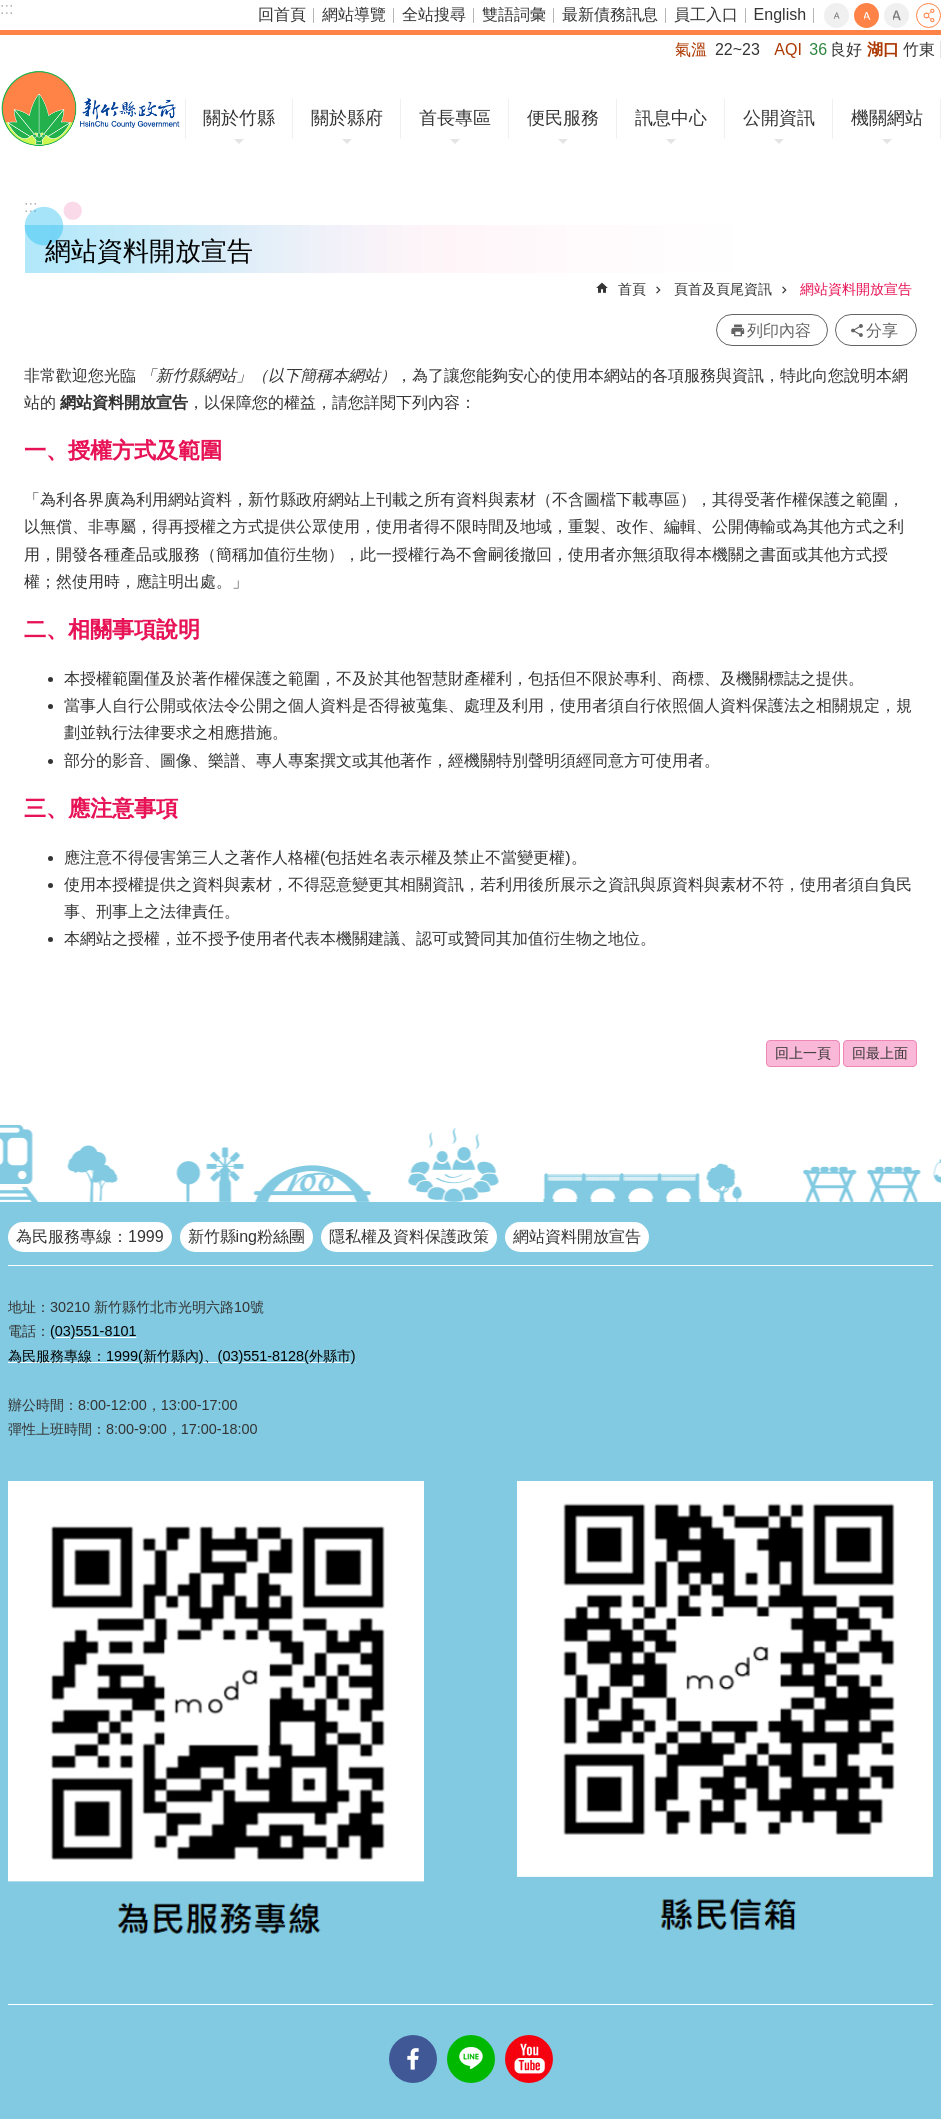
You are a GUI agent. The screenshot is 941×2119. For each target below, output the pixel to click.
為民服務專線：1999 (90, 1236)
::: (6, 8)
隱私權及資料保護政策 (409, 1236)
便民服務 (563, 118)
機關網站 (887, 118)
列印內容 (779, 330)
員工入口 (706, 14)
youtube (529, 2035)
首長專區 (455, 118)
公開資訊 (779, 118)
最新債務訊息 (610, 14)
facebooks (413, 2035)
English (780, 14)
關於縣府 (347, 118)
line (471, 2035)
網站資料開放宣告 (856, 289)
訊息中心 (671, 118)
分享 (928, 15)
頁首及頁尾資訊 (723, 289)
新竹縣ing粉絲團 (246, 1236)
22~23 (737, 49)
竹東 (919, 49)
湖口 (883, 49)
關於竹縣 (239, 118)
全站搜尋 (434, 14)
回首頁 (282, 14)
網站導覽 (354, 14)
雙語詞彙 (514, 14)
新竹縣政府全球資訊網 (90, 108)
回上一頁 (803, 1053)
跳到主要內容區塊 (10, 10)
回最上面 (880, 1053)
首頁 (632, 289)
